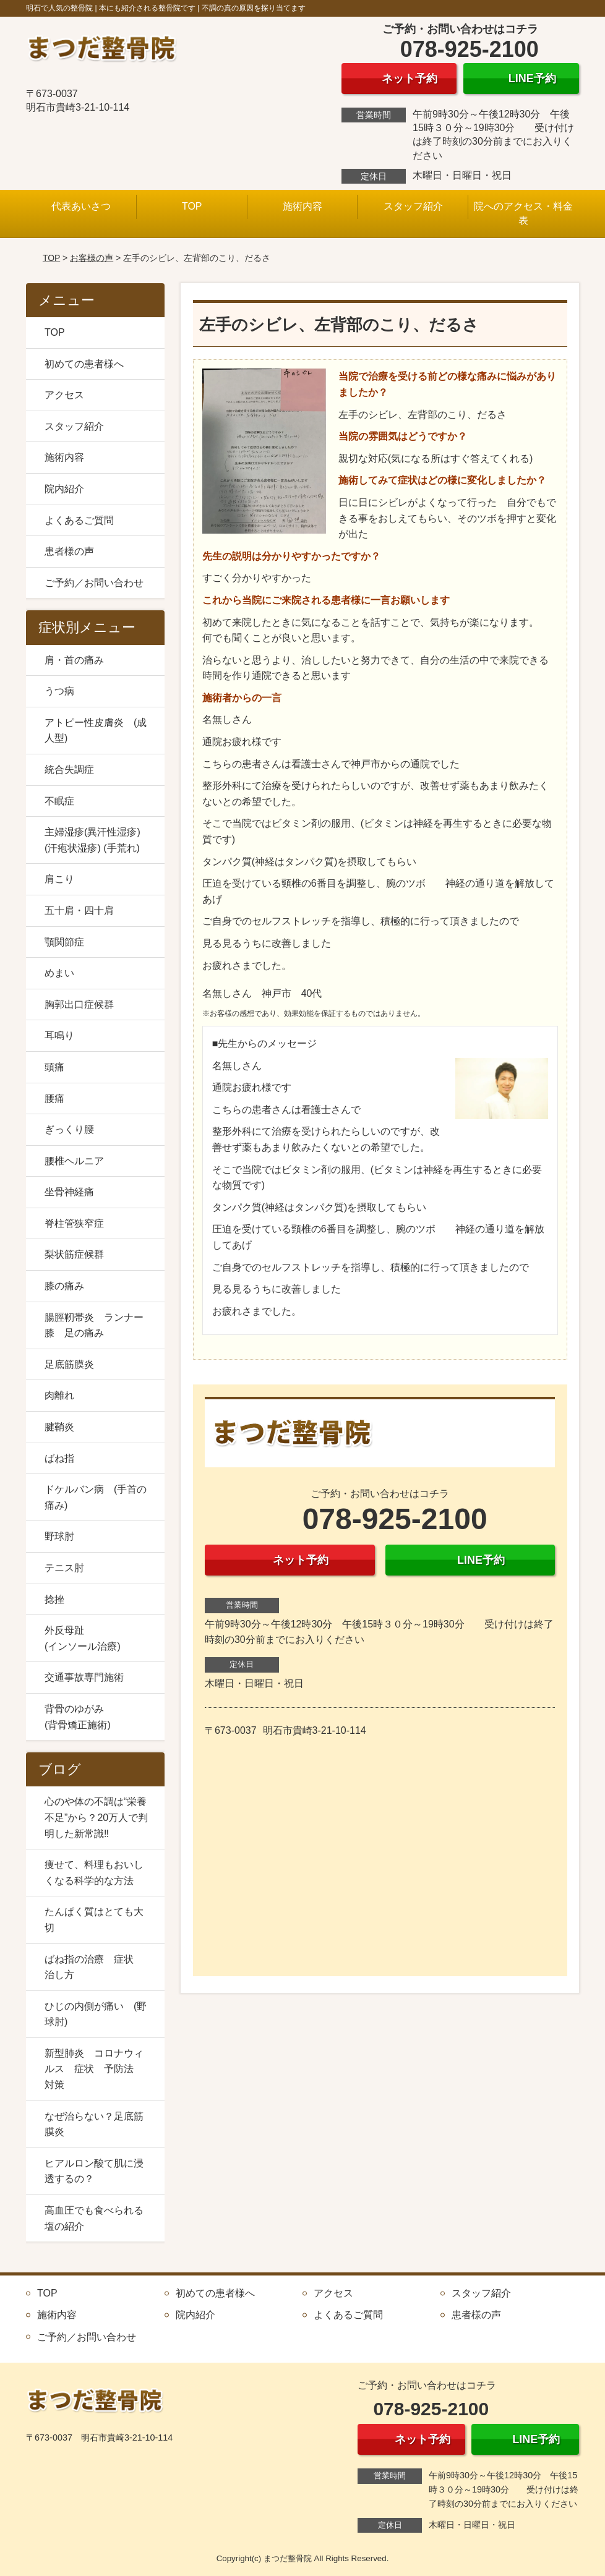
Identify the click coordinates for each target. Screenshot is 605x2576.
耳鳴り (59, 1035)
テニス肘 (64, 1568)
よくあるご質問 (79, 520)
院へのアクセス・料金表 (523, 213)
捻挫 (54, 1599)
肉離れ (59, 1395)
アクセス (64, 395)
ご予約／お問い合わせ (94, 583)
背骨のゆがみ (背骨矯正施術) (99, 1717)
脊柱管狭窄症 (74, 1223)
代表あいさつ (81, 206)
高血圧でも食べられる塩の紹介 (94, 2218)
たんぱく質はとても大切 (94, 1919)
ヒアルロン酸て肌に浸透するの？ (94, 2171)
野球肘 (59, 1536)
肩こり (59, 879)
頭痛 (54, 1067)
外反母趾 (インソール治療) (99, 1638)
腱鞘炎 (59, 1427)
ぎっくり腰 (69, 1129)
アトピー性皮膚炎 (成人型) (96, 730)
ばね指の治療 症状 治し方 (94, 1967)
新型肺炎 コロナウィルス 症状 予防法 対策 (94, 2069)
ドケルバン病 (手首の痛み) (96, 1497)
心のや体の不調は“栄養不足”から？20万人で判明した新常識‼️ (96, 1817)
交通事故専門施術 (84, 1677)
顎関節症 (64, 942)
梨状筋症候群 (74, 1254)
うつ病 (59, 691)
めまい (59, 973)
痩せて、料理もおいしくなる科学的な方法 (94, 1872)
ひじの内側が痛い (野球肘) (96, 2014)
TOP (192, 206)
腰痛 (54, 1098)
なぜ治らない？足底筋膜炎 (94, 2124)
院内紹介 (64, 489)
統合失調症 (69, 769)
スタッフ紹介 (413, 206)
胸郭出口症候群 (79, 1004)
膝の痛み (64, 1286)
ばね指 (59, 1458)
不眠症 (59, 801)
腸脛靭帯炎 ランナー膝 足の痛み (94, 1325)
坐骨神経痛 (69, 1192)
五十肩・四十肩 (79, 910)
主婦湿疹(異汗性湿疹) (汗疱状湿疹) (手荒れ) (92, 840)
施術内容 (302, 206)
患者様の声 (69, 551)
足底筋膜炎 (69, 1364)
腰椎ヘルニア (74, 1161)
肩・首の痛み (74, 660)
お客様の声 (91, 258)
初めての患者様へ (84, 364)
